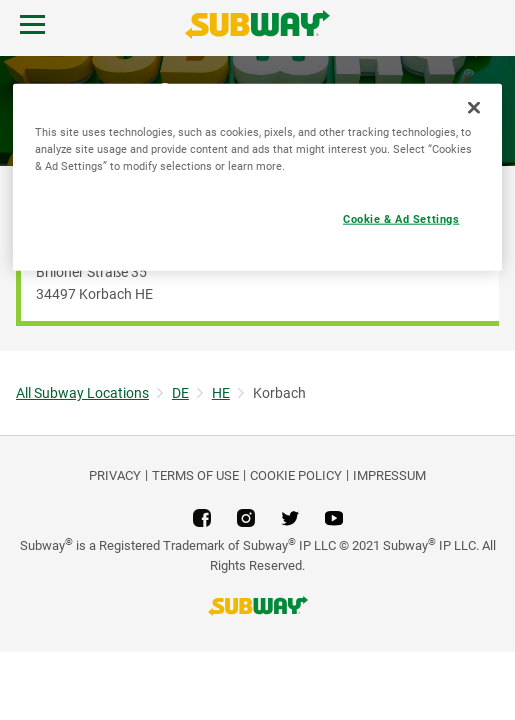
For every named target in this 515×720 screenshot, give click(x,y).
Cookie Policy (296, 475)
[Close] (474, 108)
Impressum (389, 475)
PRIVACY (115, 475)
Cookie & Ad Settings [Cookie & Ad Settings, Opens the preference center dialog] (401, 219)
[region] (257, 177)
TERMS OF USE (195, 475)
